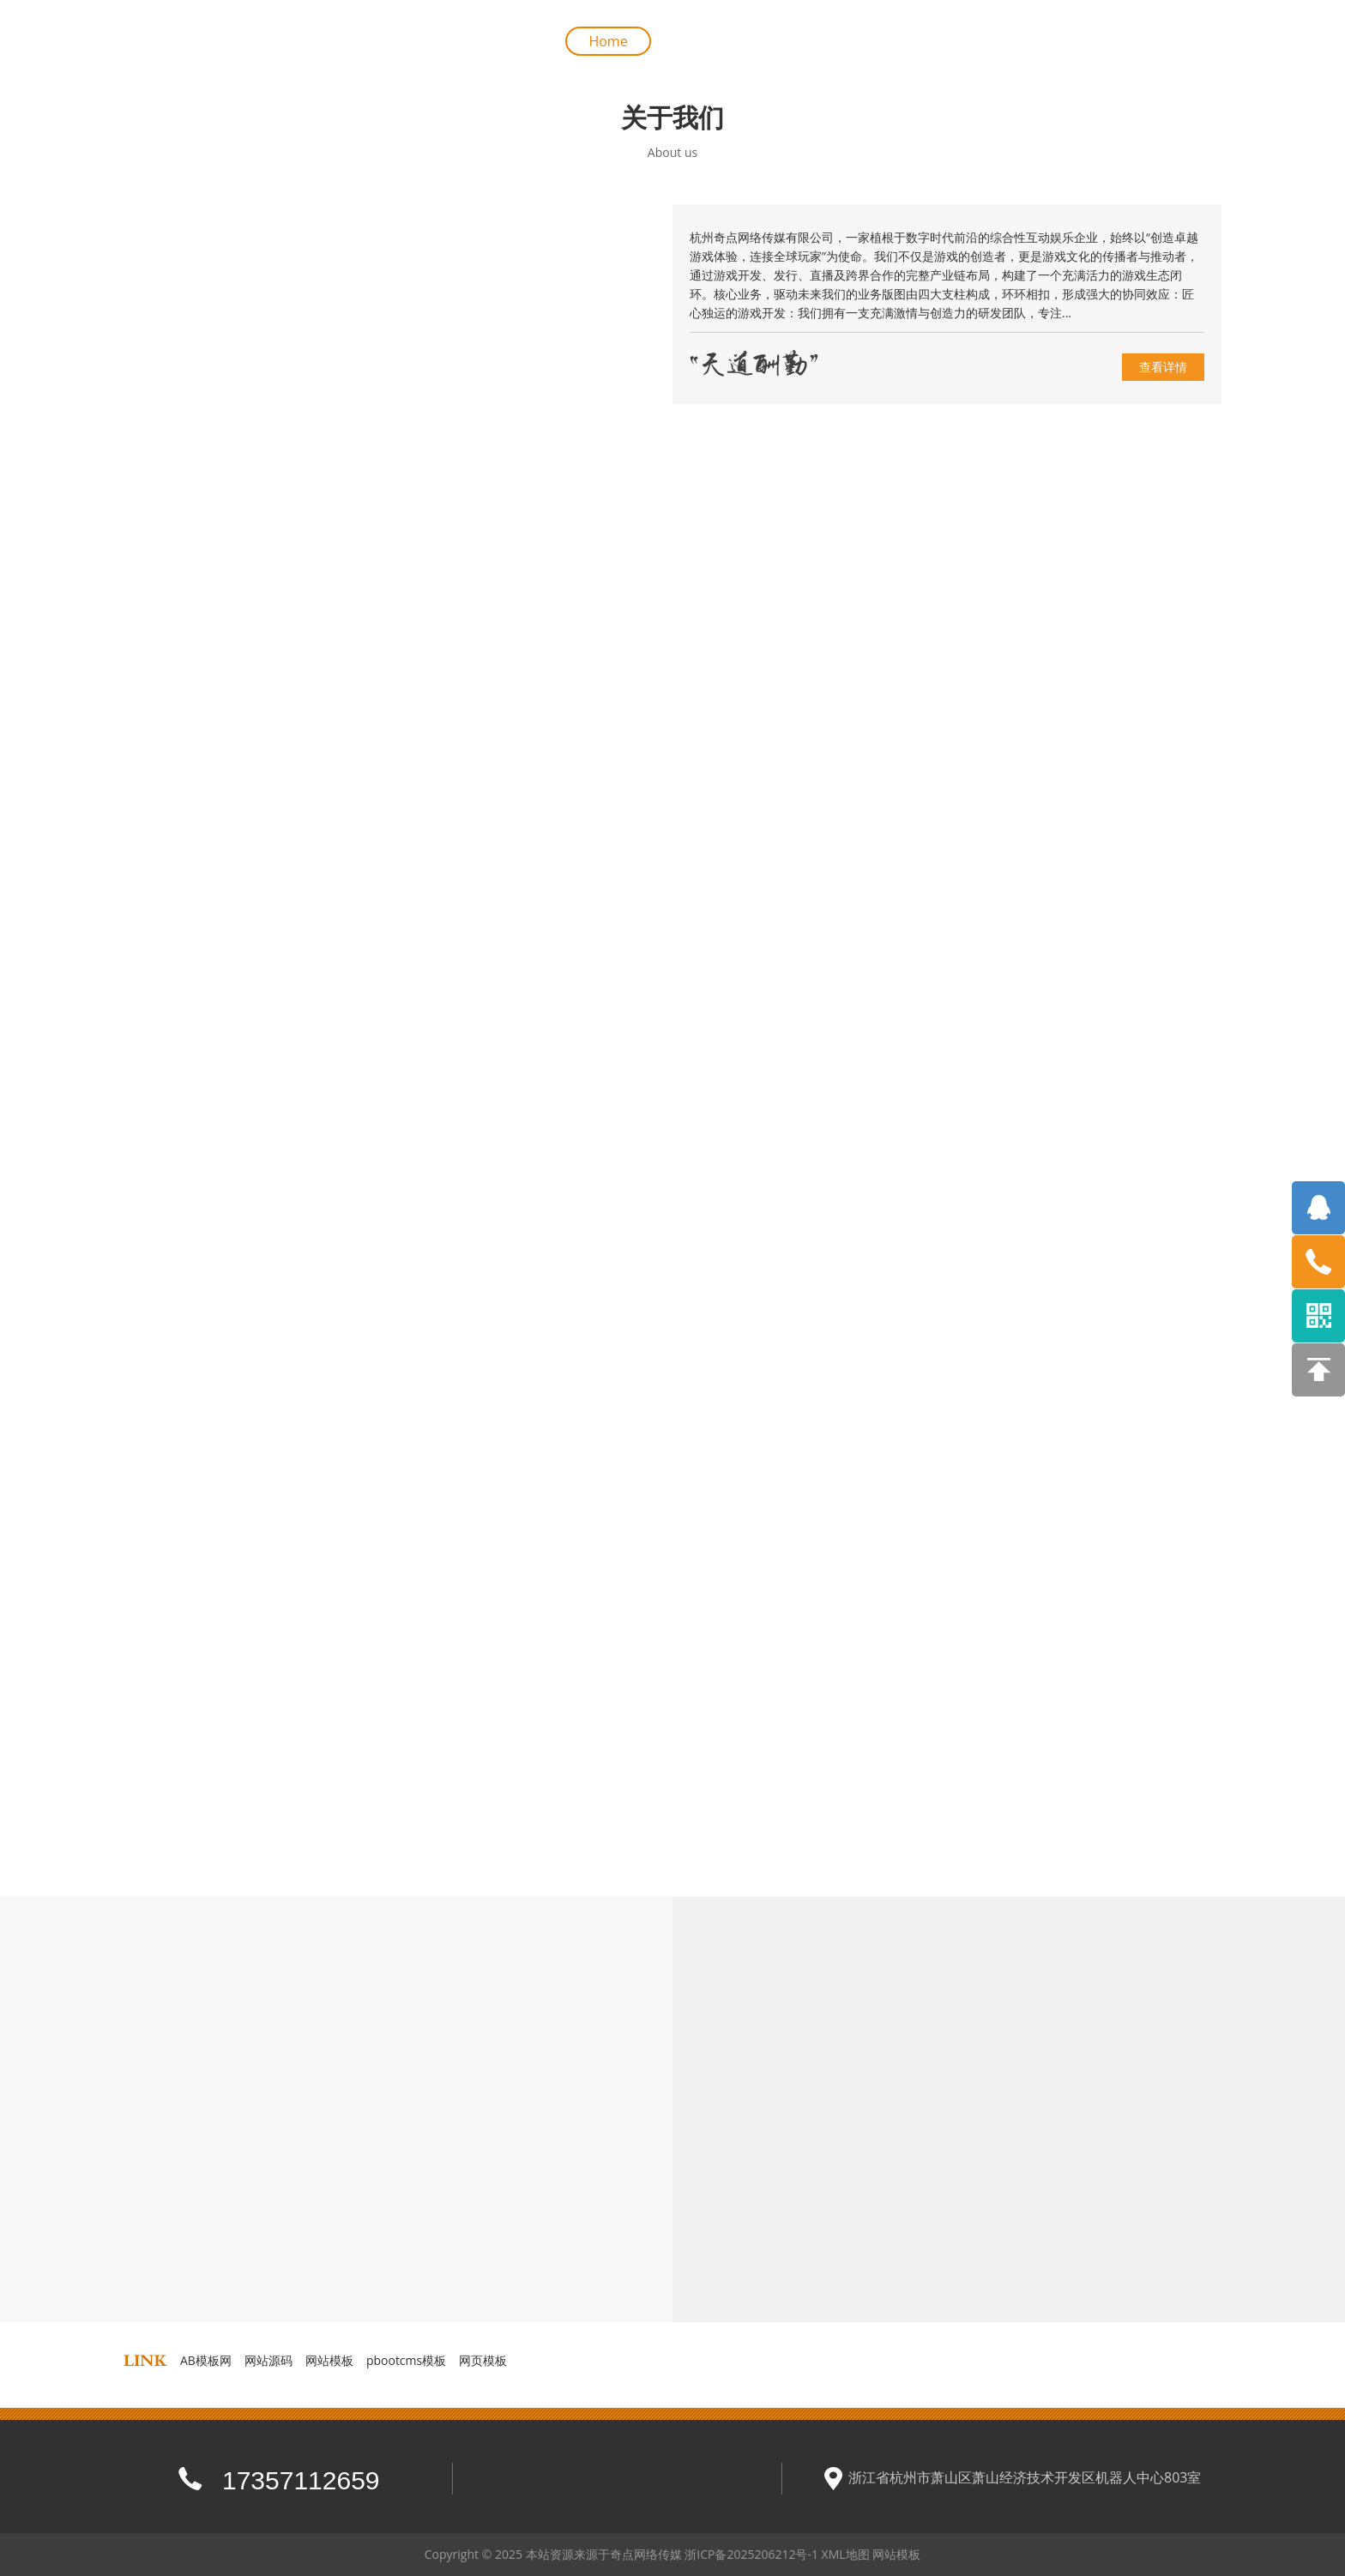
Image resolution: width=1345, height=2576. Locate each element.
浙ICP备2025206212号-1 (751, 2554)
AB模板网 (206, 2360)
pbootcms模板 (406, 2360)
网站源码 (268, 2360)
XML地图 (846, 2554)
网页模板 (483, 2360)
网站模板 (329, 2360)
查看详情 (1163, 367)
